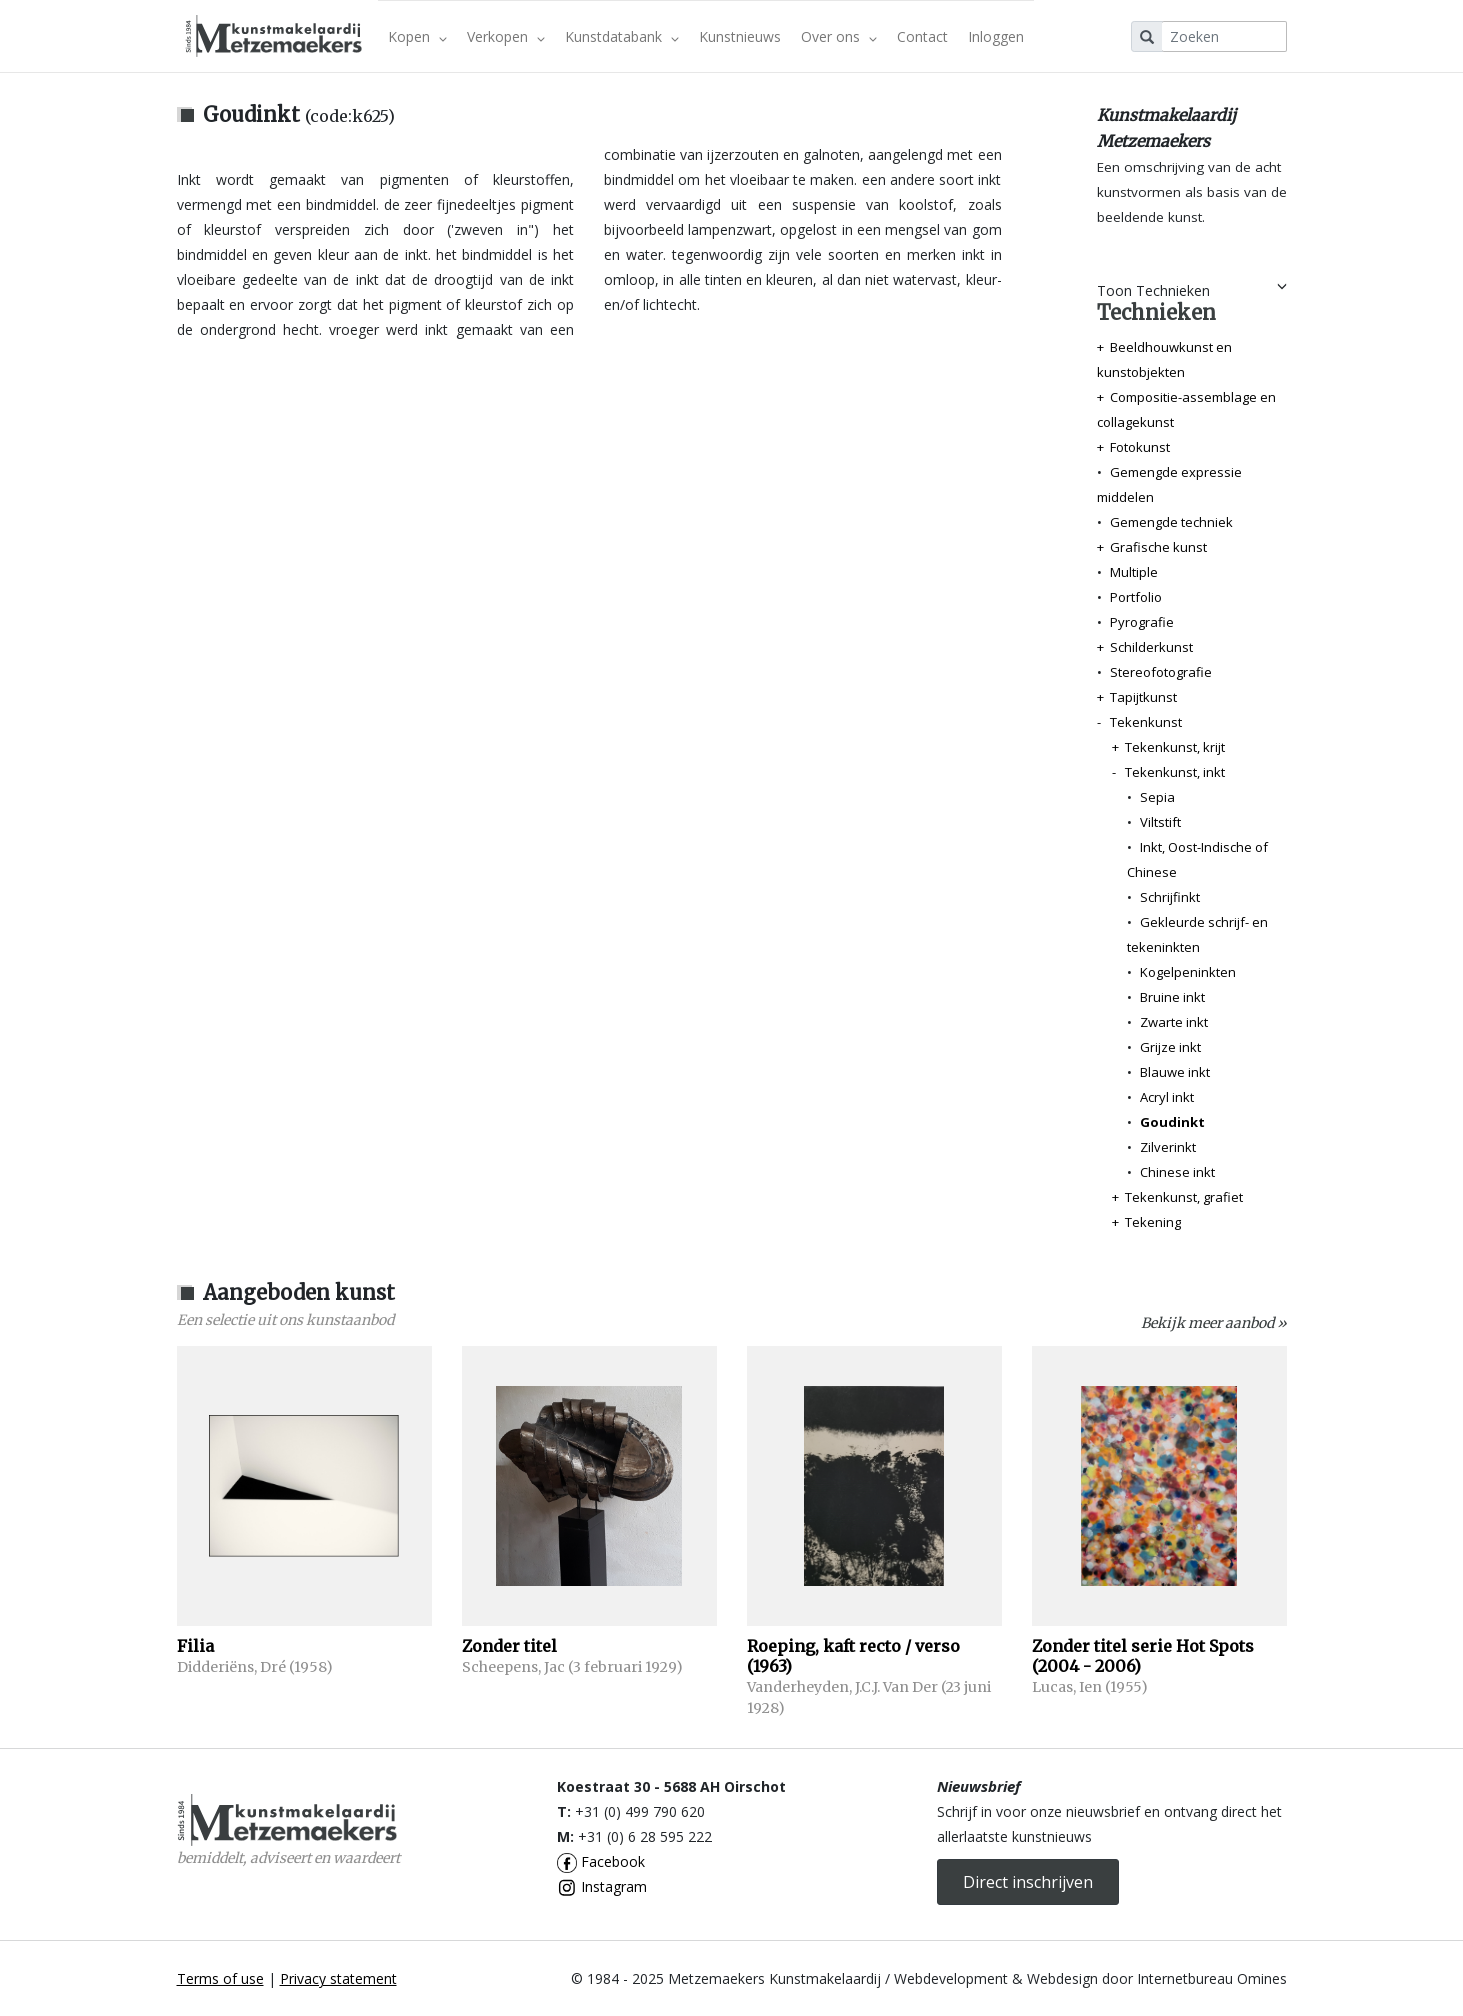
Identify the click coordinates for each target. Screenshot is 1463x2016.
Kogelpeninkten (1188, 972)
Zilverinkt (1168, 1147)
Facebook (601, 1861)
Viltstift (1160, 822)
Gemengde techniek (1171, 522)
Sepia (1157, 797)
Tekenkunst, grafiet (1184, 1197)
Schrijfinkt (1170, 897)
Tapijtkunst (1143, 697)
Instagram (602, 1886)
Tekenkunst (1146, 722)
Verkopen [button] (506, 36)
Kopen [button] (417, 36)
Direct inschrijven (1028, 1882)
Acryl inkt (1167, 1097)
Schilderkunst (1151, 647)
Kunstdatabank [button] (622, 36)
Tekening (1153, 1222)
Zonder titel (509, 1646)
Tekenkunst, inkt (1175, 772)
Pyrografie (1142, 622)
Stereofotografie (1161, 672)
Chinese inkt (1177, 1172)
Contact (922, 36)
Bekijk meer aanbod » (1214, 1323)
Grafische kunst (1158, 547)
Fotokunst (1140, 447)
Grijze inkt (1170, 1047)
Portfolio (1136, 597)
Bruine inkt (1172, 997)
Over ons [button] (839, 36)
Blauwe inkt (1175, 1072)
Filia (195, 1646)
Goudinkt (1172, 1122)
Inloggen (996, 36)
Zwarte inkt (1174, 1022)
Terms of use (220, 1978)
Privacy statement (338, 1978)
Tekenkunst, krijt (1175, 747)
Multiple (1134, 572)
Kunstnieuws (740, 36)
